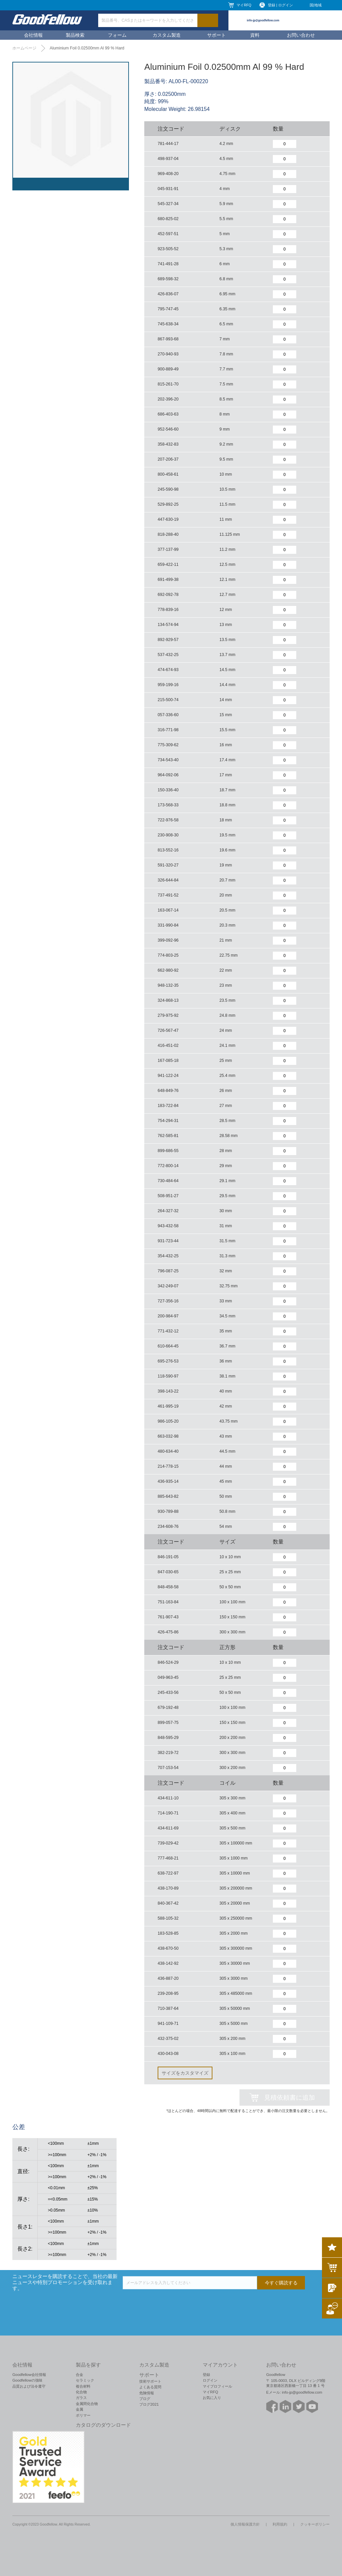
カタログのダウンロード (103, 2425)
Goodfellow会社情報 (29, 2375)
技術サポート (150, 2381)
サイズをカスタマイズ (185, 2073)
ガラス (81, 2398)
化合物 (81, 2392)
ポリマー (83, 2415)
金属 (79, 2409)
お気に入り (212, 2398)
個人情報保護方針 (245, 2524)
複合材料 (83, 2386)
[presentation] (173, 2302)
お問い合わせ (301, 35)
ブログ (144, 2399)
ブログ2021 (149, 2404)
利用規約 (280, 2524)
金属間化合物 (87, 2404)
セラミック (85, 2380)
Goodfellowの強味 (27, 2380)
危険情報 (146, 2393)
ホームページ (24, 48)
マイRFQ (243, 5)
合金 (79, 2375)
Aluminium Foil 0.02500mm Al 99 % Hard (87, 48)
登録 (206, 2375)
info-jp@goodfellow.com (263, 20)
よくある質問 (150, 2387)
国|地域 (316, 5)
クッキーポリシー (315, 2524)
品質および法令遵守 (28, 2386)
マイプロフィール (217, 2386)
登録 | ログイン (280, 5)
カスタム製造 (167, 35)
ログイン (210, 2380)
